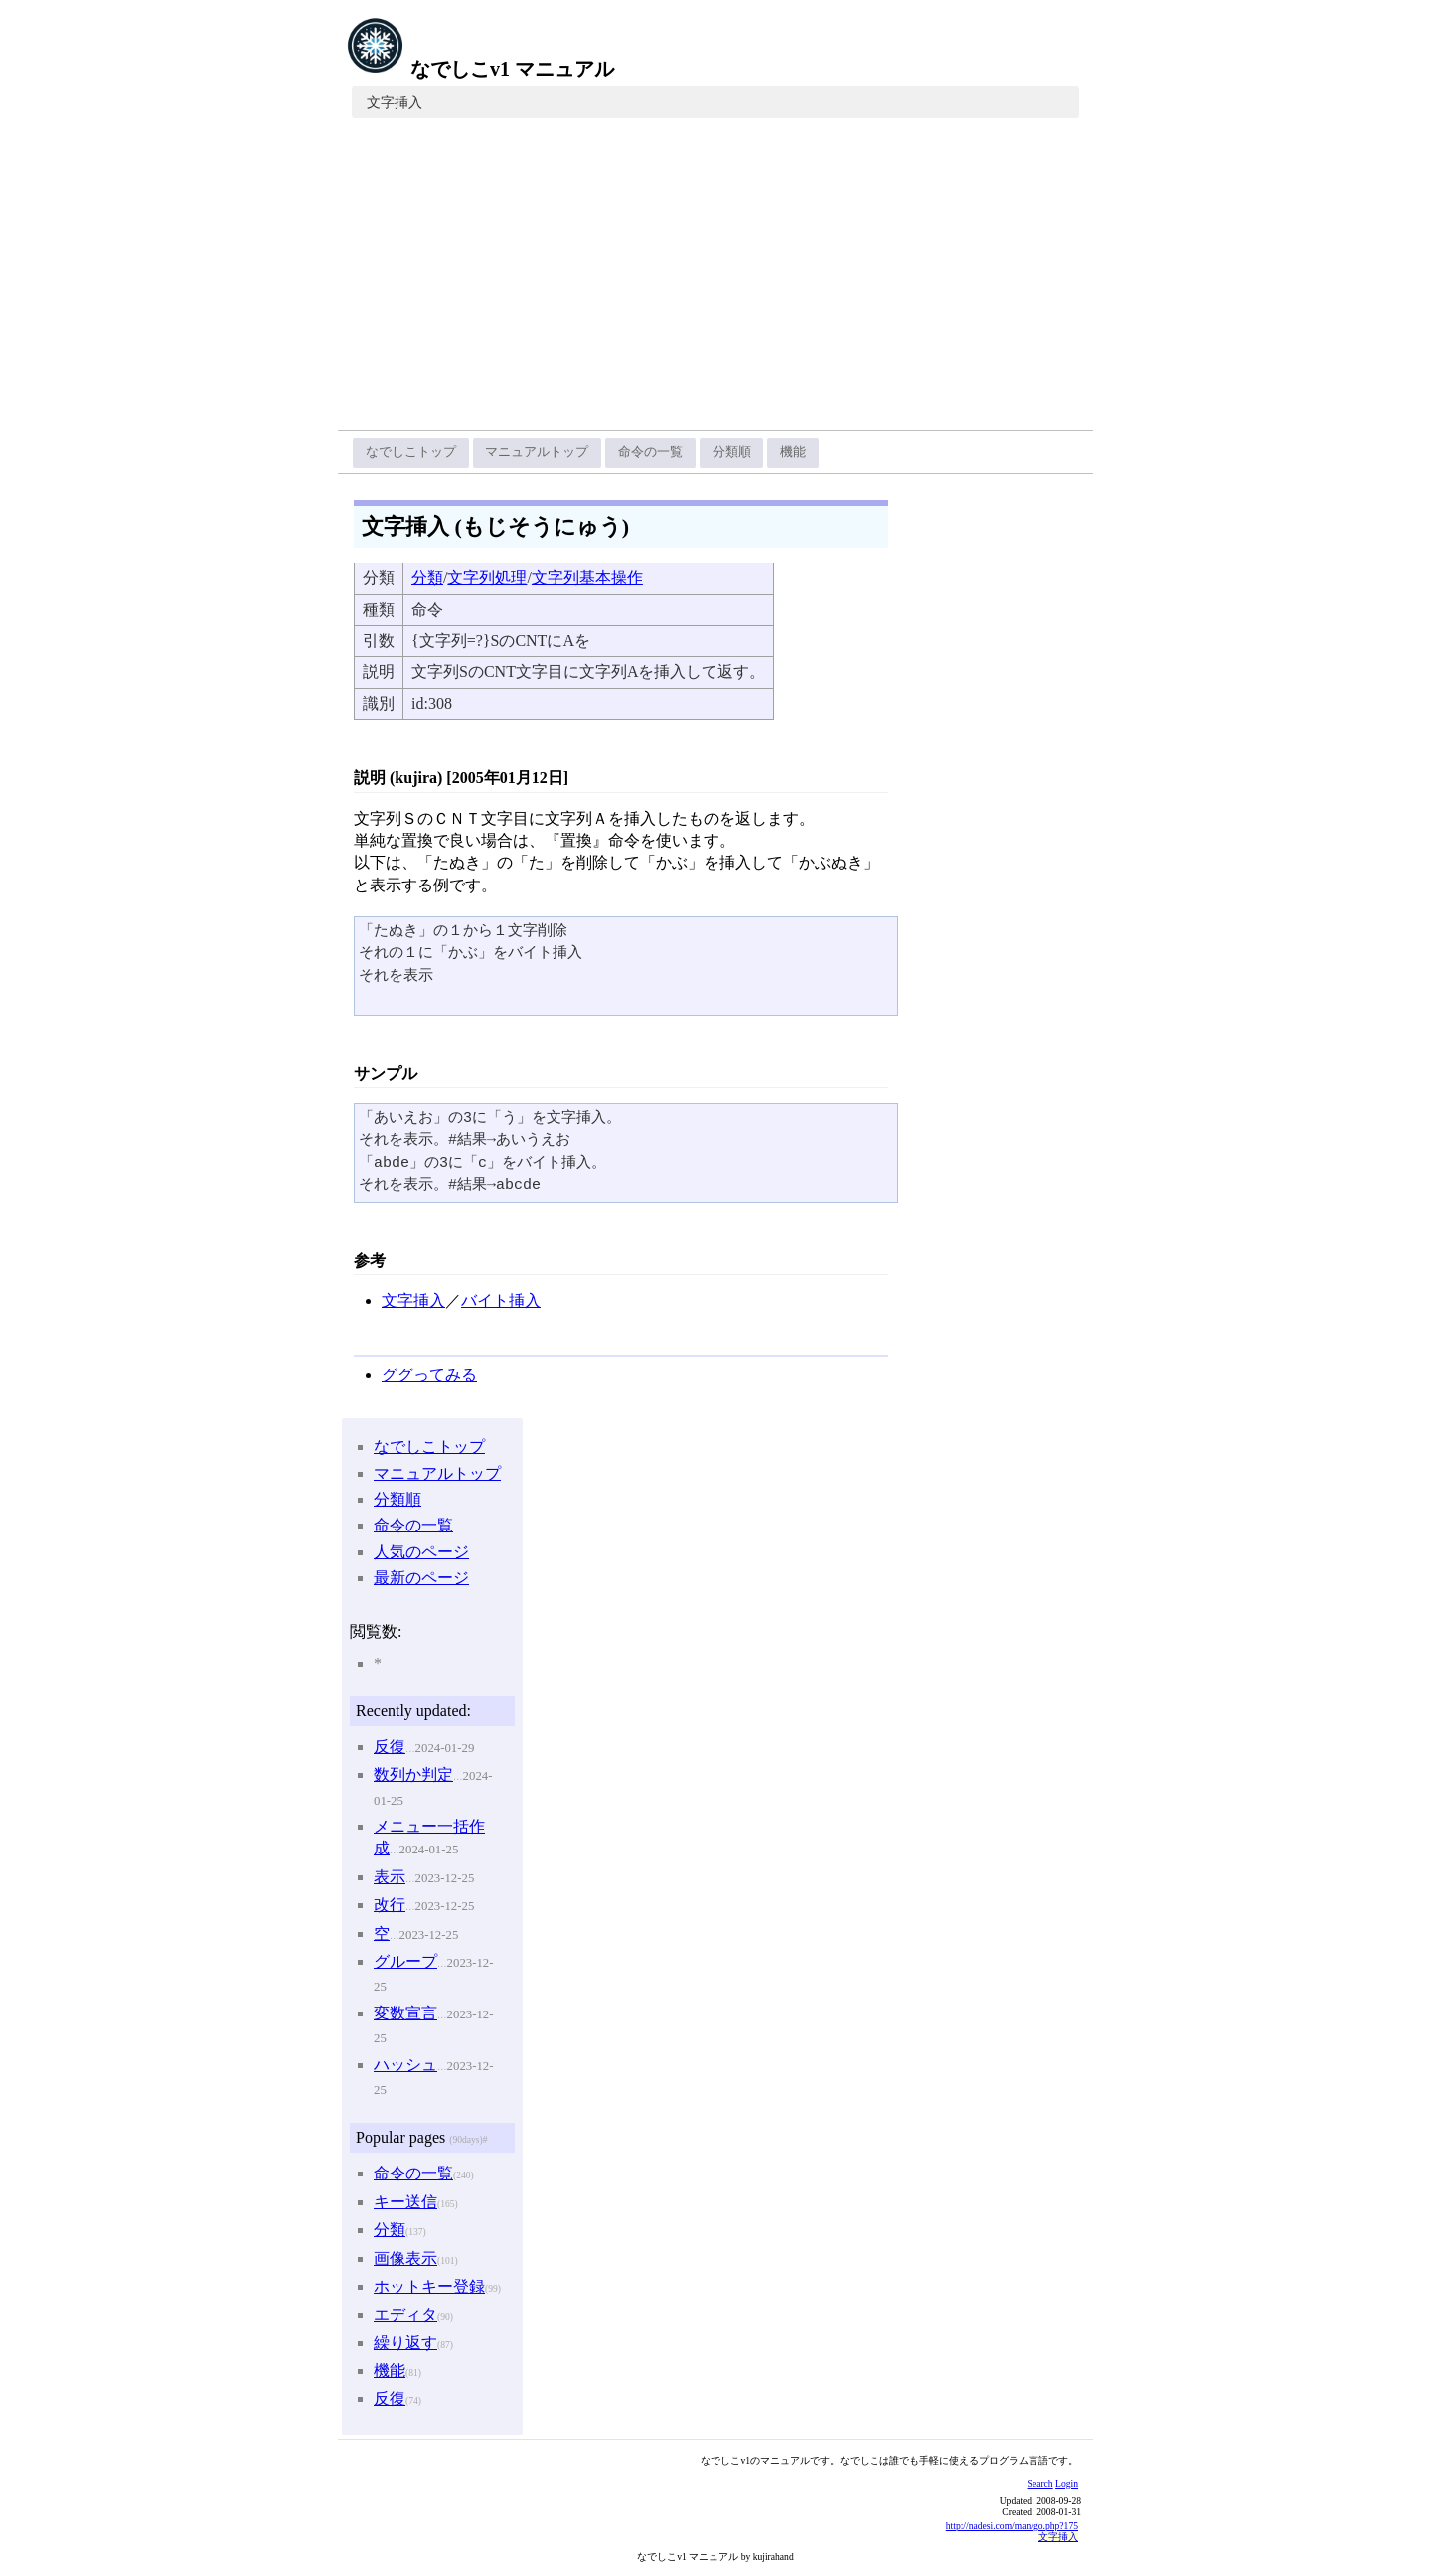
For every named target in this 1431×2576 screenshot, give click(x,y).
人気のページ (421, 1551)
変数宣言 (405, 2013)
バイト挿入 (501, 1300)
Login (1066, 2483)
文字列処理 (487, 577)
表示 (389, 1876)
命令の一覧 (650, 452)
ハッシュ (405, 2064)
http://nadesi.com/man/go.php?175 (1012, 2525)
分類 (427, 577)
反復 (389, 1746)
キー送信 (405, 2201)
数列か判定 (413, 1774)
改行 (389, 1904)
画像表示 (405, 2258)
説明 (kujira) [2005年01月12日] (461, 777)
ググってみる (429, 1375)
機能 (793, 452)
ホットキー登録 (429, 2286)
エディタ (405, 2314)
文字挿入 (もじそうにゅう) (495, 526)
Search (1040, 2483)
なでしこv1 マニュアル (480, 69)
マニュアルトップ (536, 452)
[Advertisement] (715, 281)
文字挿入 (394, 102)
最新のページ (421, 1577)
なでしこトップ (411, 452)
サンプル (385, 1073)
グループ (405, 1961)
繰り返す (405, 2342)
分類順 (732, 452)
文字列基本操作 (587, 577)
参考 (370, 1260)
